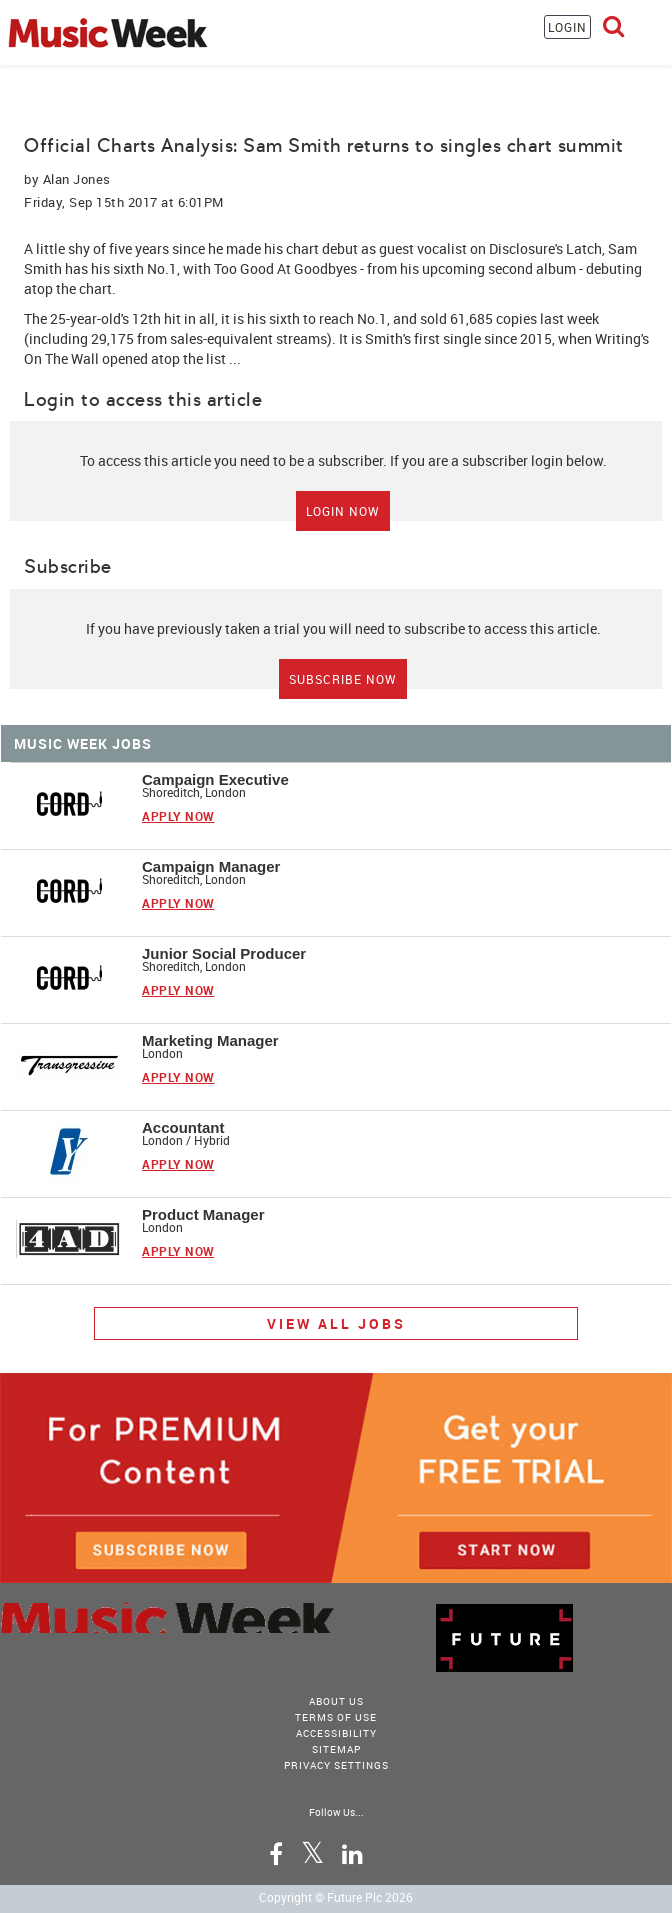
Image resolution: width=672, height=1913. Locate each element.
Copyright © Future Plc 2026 (336, 1897)
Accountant (183, 1127)
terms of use (336, 1717)
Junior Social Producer (224, 953)
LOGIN (567, 27)
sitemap (336, 1749)
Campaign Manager (211, 866)
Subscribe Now (343, 679)
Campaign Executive (215, 779)
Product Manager (203, 1214)
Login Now (343, 511)
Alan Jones (77, 179)
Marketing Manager (210, 1040)
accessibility (336, 1733)
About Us (336, 1701)
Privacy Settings (336, 1765)
